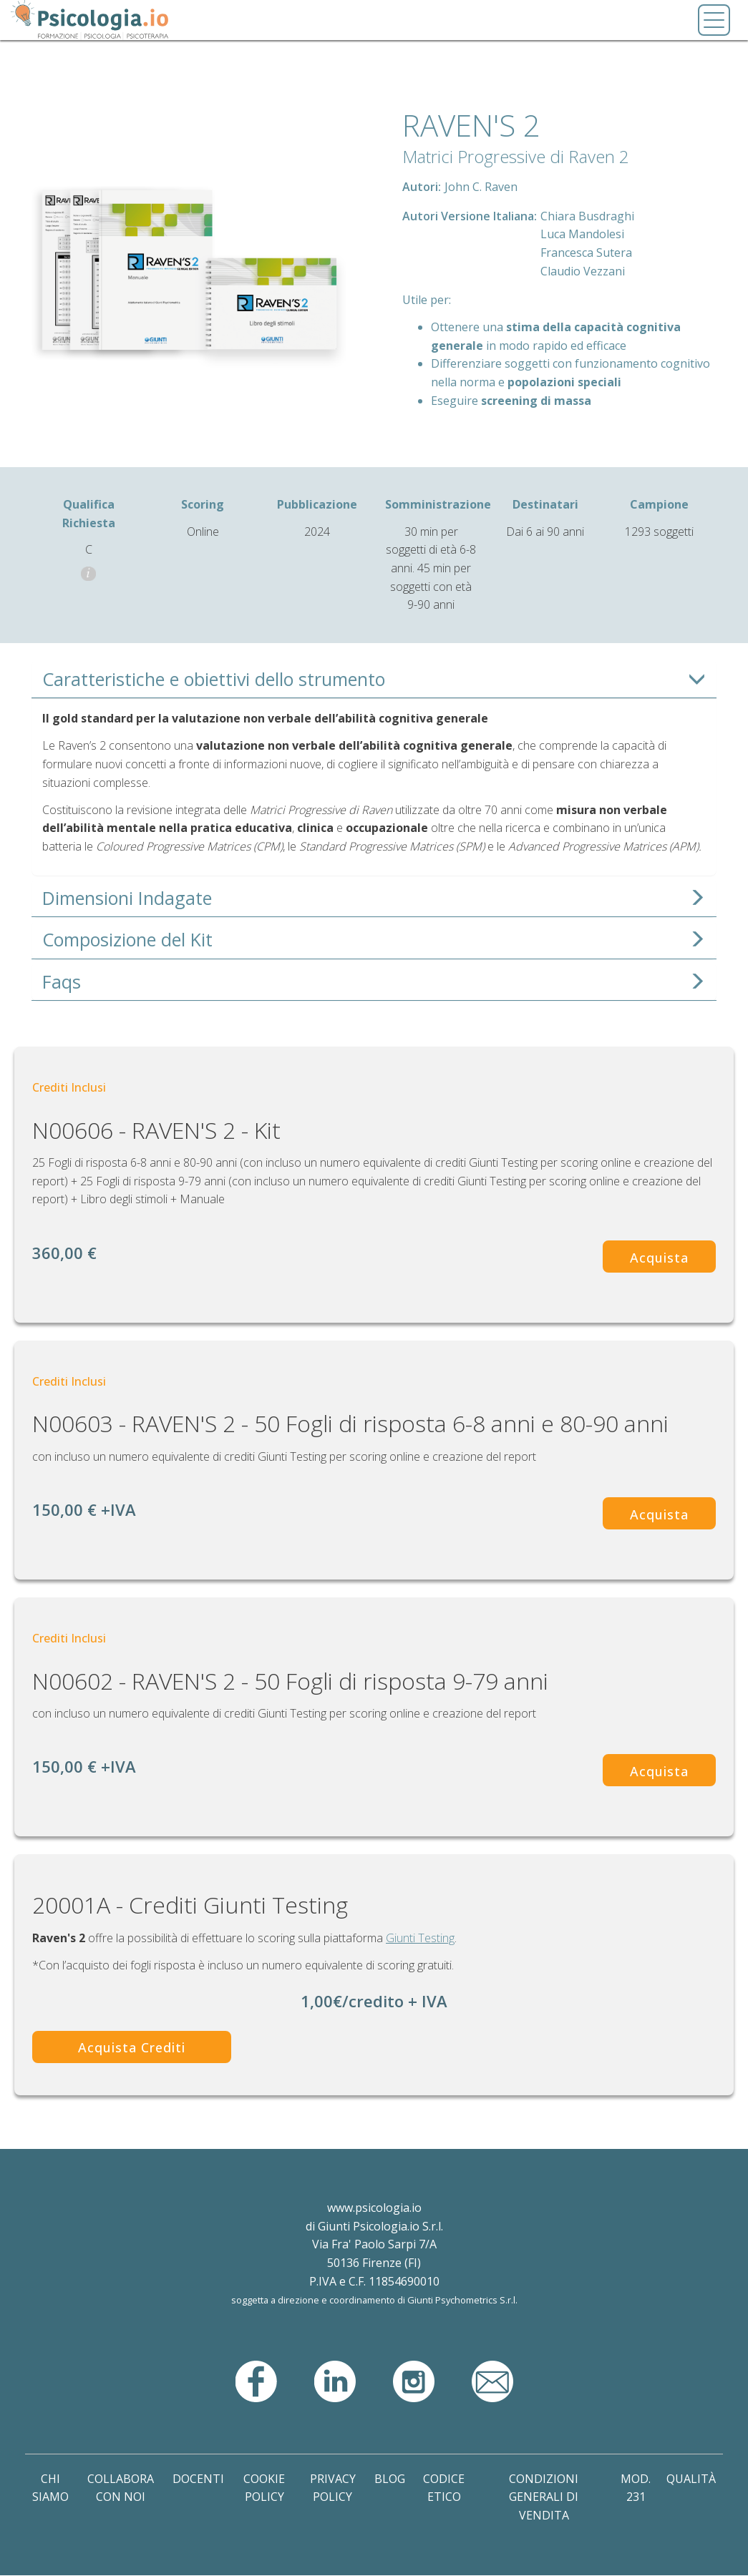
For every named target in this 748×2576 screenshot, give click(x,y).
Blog (389, 2479)
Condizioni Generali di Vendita (543, 2497)
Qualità (691, 2479)
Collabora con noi (120, 2488)
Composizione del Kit (127, 939)
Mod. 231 (636, 2488)
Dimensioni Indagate (127, 898)
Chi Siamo (50, 2488)
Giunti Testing (420, 1938)
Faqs (61, 982)
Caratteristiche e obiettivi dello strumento (213, 679)
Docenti (198, 2479)
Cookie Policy (264, 2488)
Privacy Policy (333, 2488)
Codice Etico (444, 2488)
